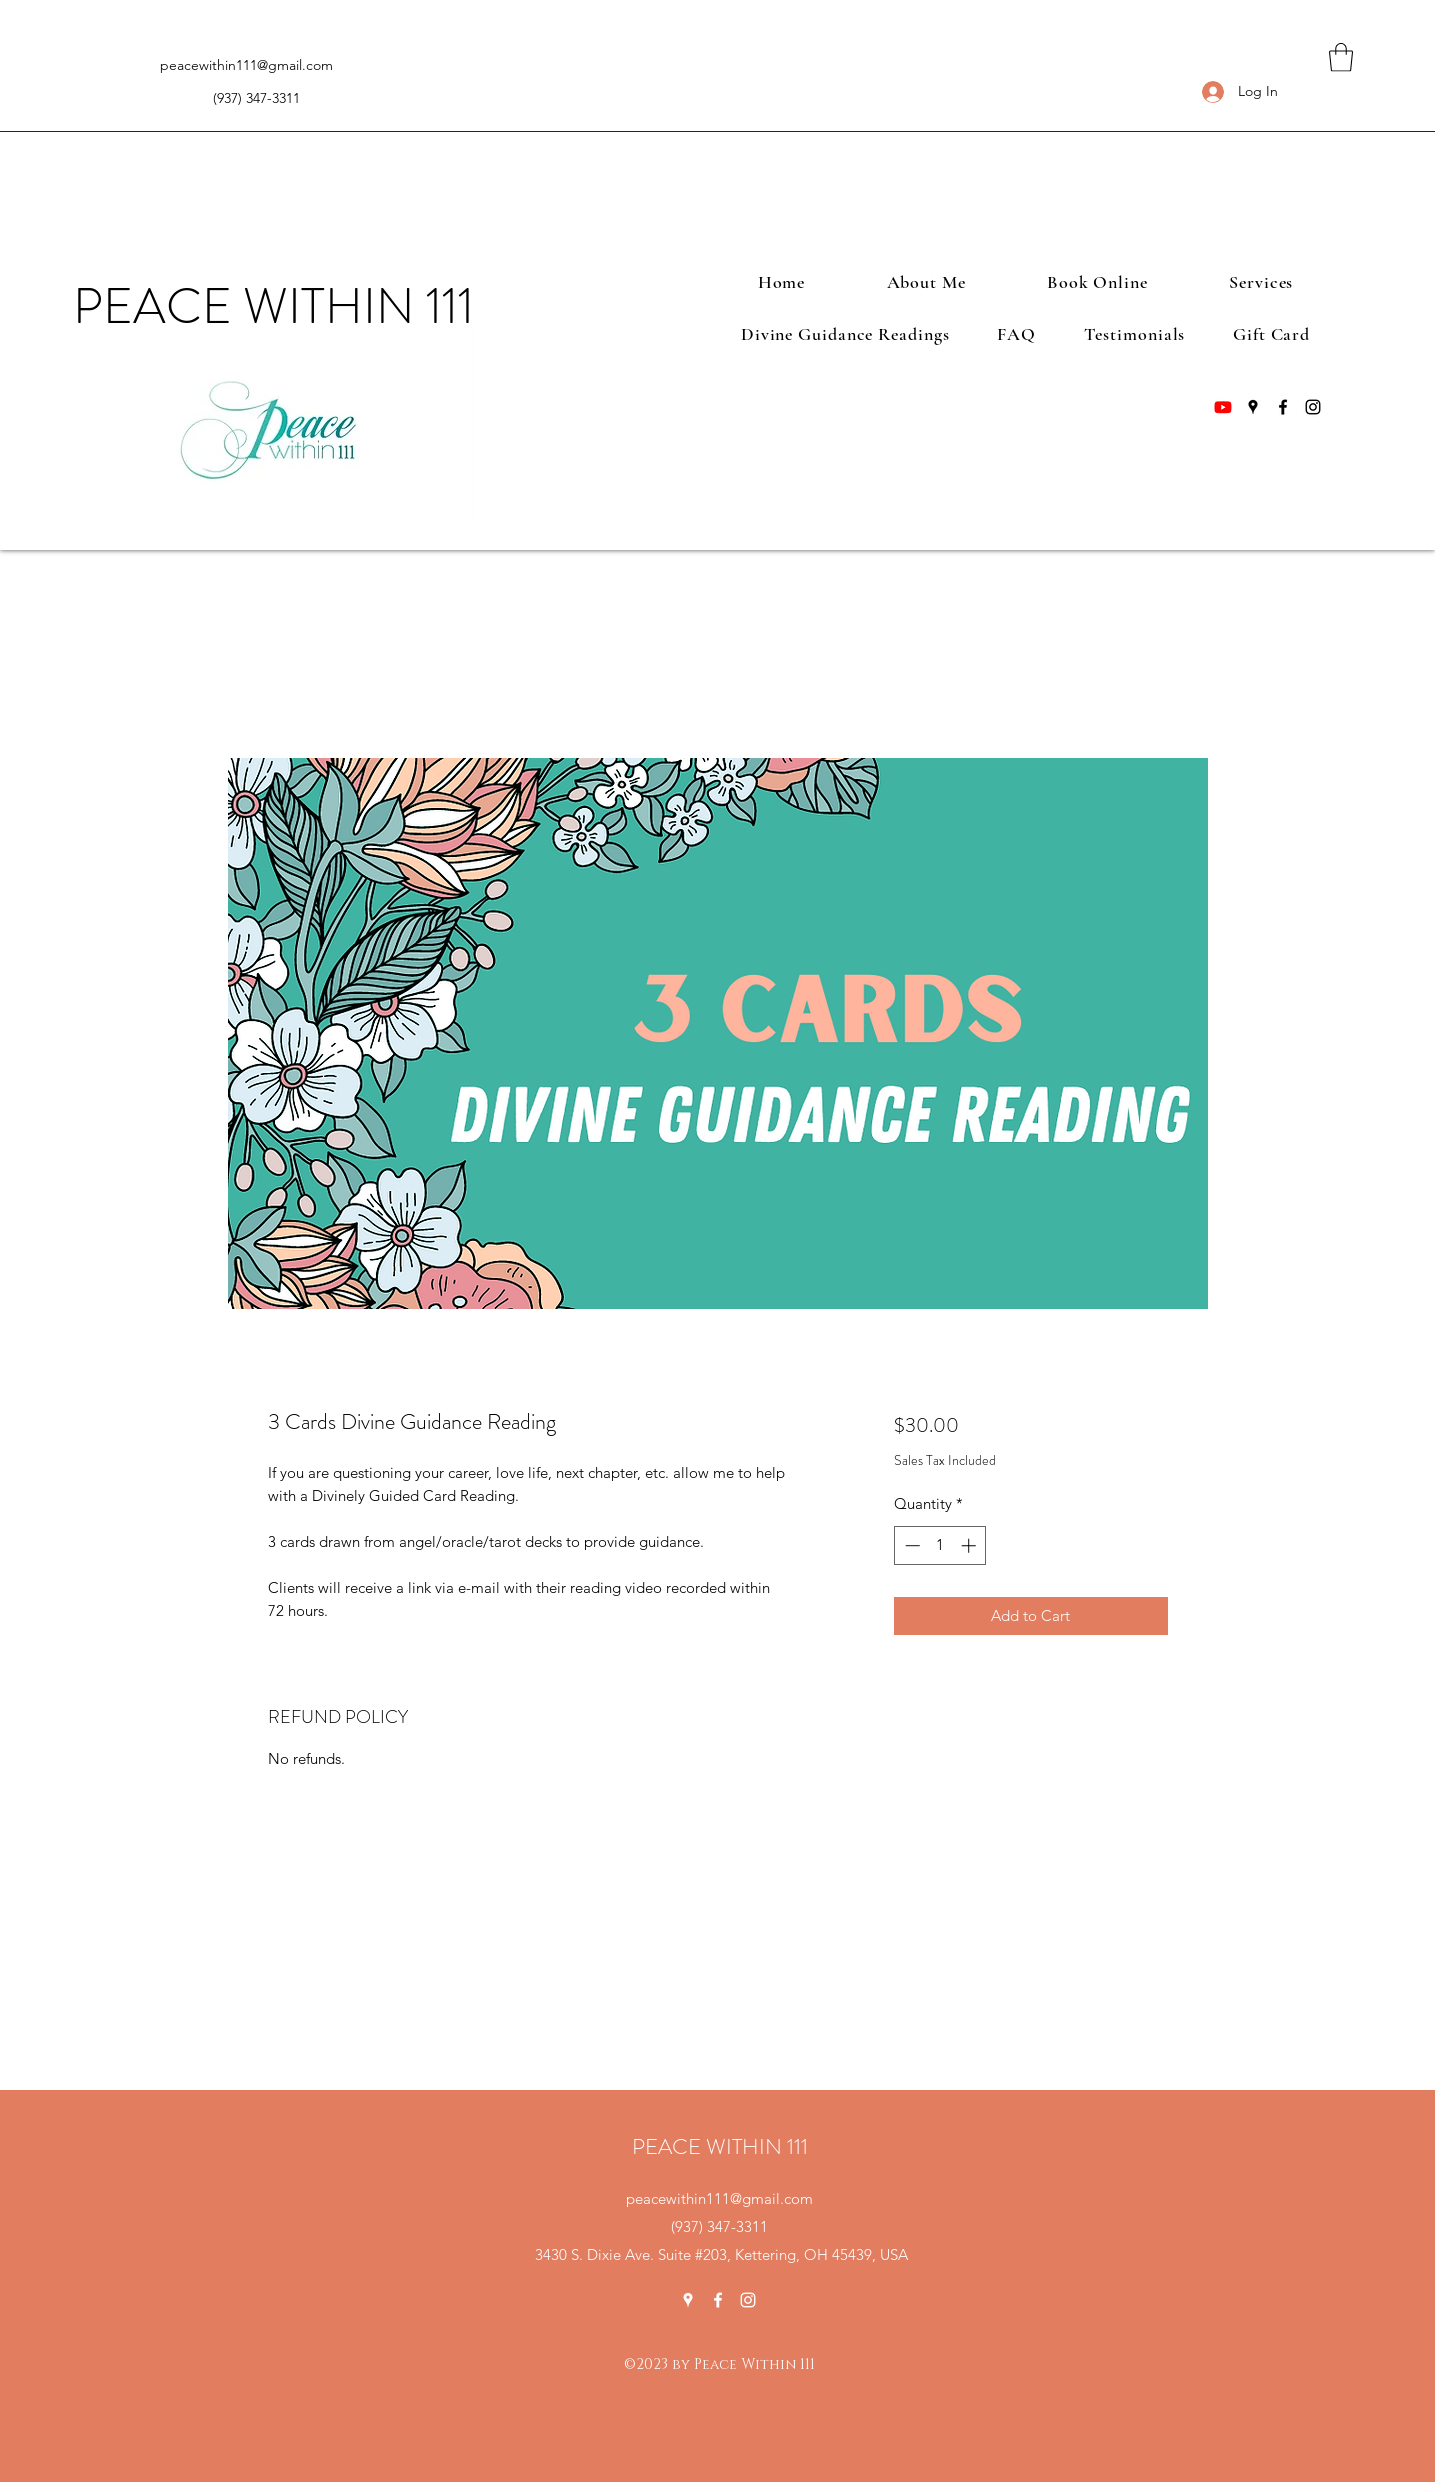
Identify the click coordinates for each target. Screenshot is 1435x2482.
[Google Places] (1253, 407)
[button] (1341, 57)
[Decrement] (910, 1545)
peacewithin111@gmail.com (246, 65)
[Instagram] (1313, 407)
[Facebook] (1283, 407)
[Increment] (970, 1545)
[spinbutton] (940, 1545)
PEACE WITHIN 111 (273, 306)
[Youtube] (1223, 407)
